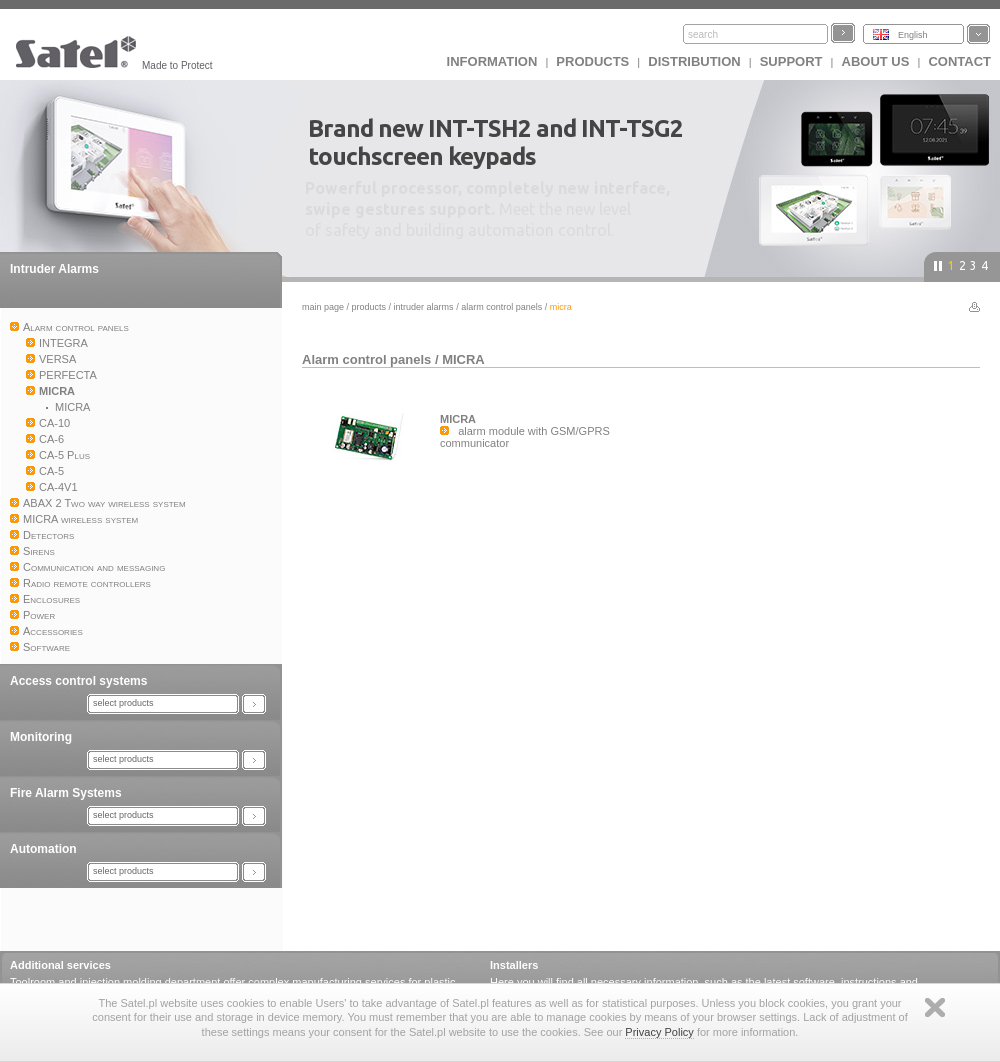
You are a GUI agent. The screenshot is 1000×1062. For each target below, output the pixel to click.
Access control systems (78, 681)
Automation (43, 849)
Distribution (694, 61)
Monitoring (41, 737)
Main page (323, 307)
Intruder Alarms (54, 269)
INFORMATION (492, 61)
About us (876, 61)
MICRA (463, 359)
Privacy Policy (659, 1032)
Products (592, 61)
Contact (959, 61)
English (913, 35)
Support (791, 61)
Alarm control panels (501, 307)
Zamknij (935, 1007)
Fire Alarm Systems (66, 793)
